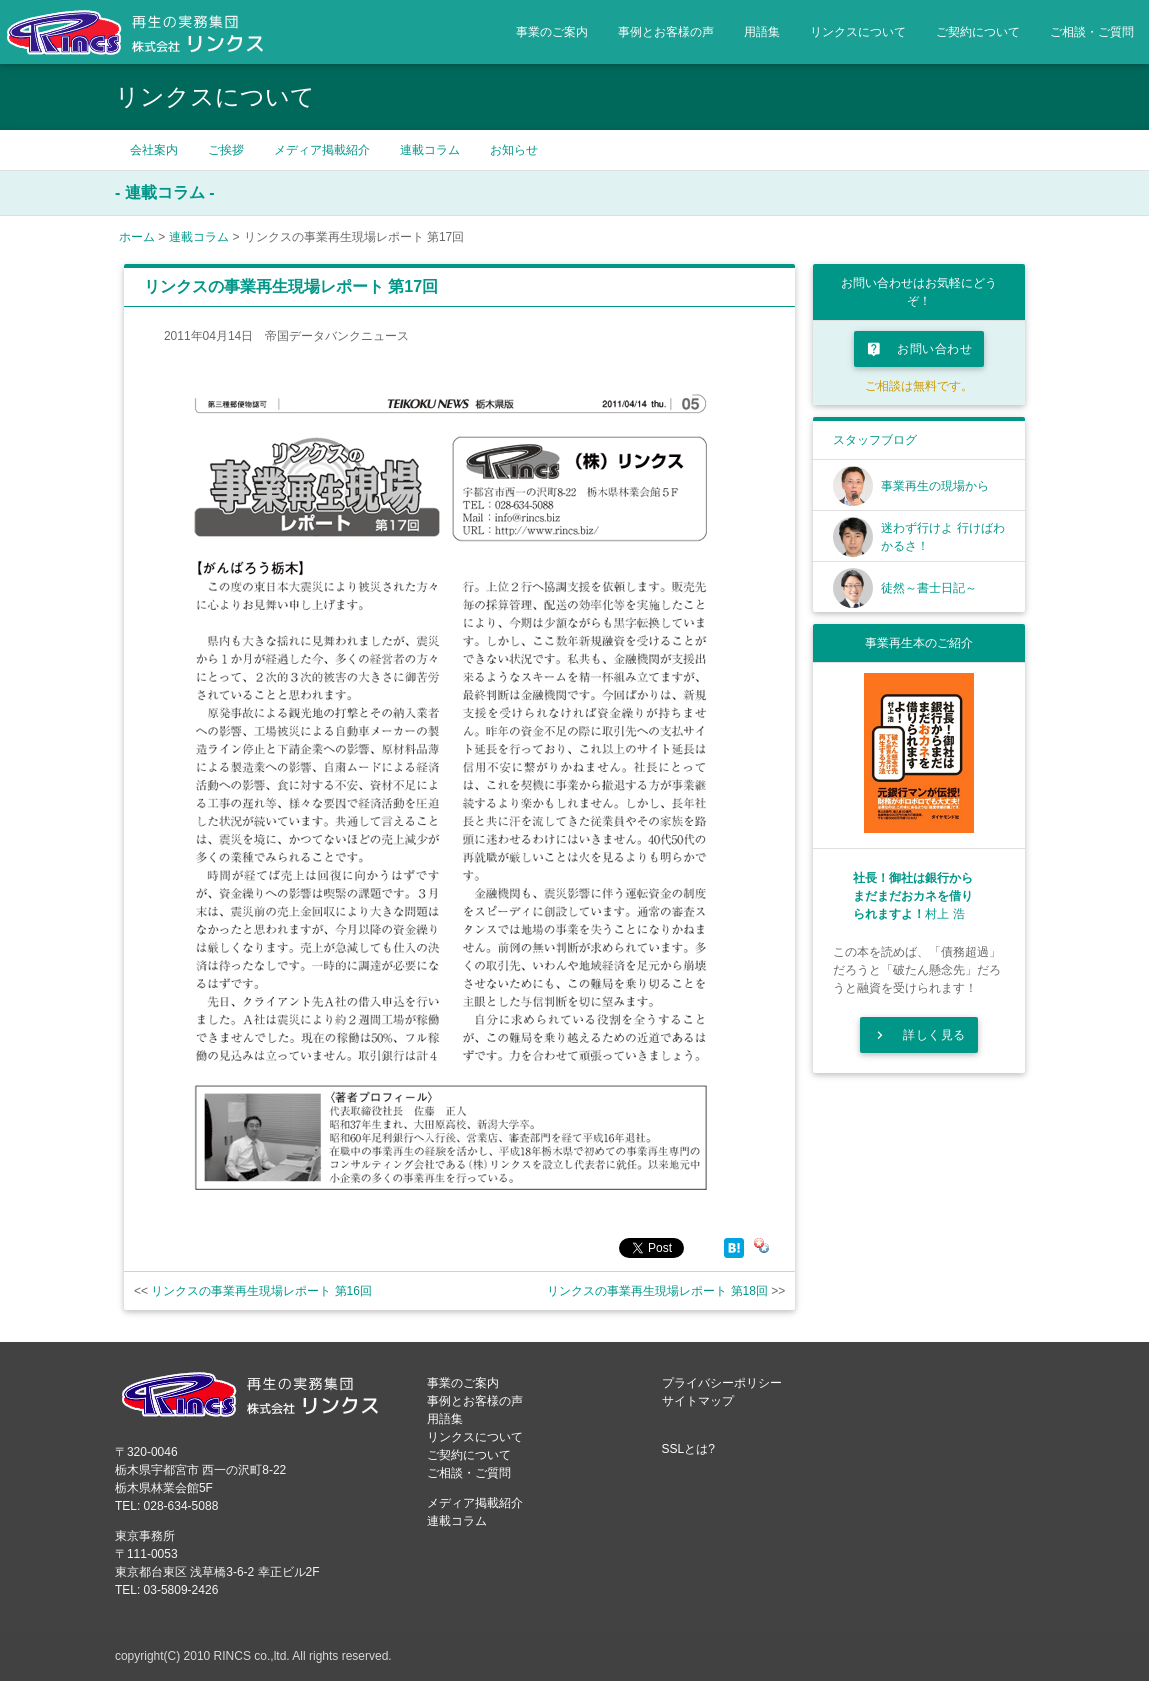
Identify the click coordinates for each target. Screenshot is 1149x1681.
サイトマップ (698, 1401)
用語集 (762, 32)
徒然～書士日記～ (929, 588)
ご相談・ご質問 (1092, 32)
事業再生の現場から (935, 486)
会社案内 (154, 150)
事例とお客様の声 (666, 32)
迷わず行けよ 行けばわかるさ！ (942, 537)
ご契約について (978, 32)
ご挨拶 (226, 150)
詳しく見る (919, 1035)
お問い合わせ (919, 349)
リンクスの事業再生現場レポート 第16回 (261, 1291)
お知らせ (514, 150)
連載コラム (430, 150)
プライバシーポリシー (722, 1383)
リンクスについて (858, 32)
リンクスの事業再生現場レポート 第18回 (657, 1291)
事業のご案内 (552, 32)
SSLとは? (688, 1449)
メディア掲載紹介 (322, 150)
